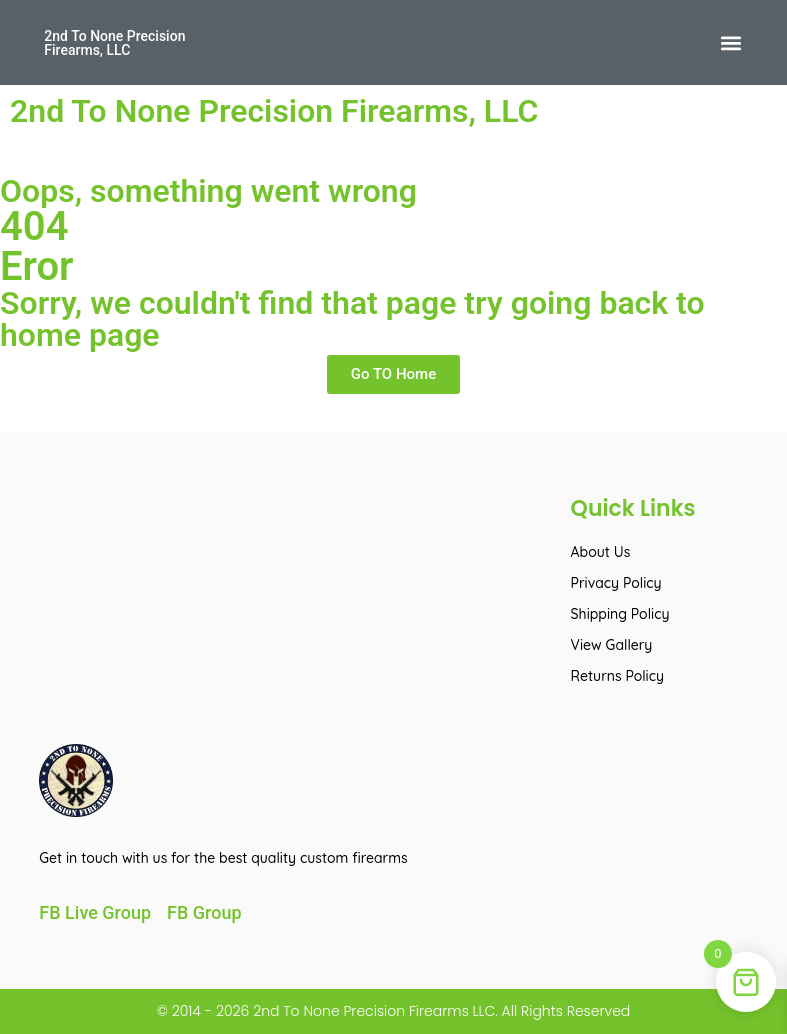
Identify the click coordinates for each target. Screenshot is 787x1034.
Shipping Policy (620, 614)
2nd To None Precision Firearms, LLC (114, 43)
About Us (601, 552)
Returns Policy (617, 676)
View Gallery (612, 645)
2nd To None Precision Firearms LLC (372, 1011)
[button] (731, 42)
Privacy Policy (616, 583)
